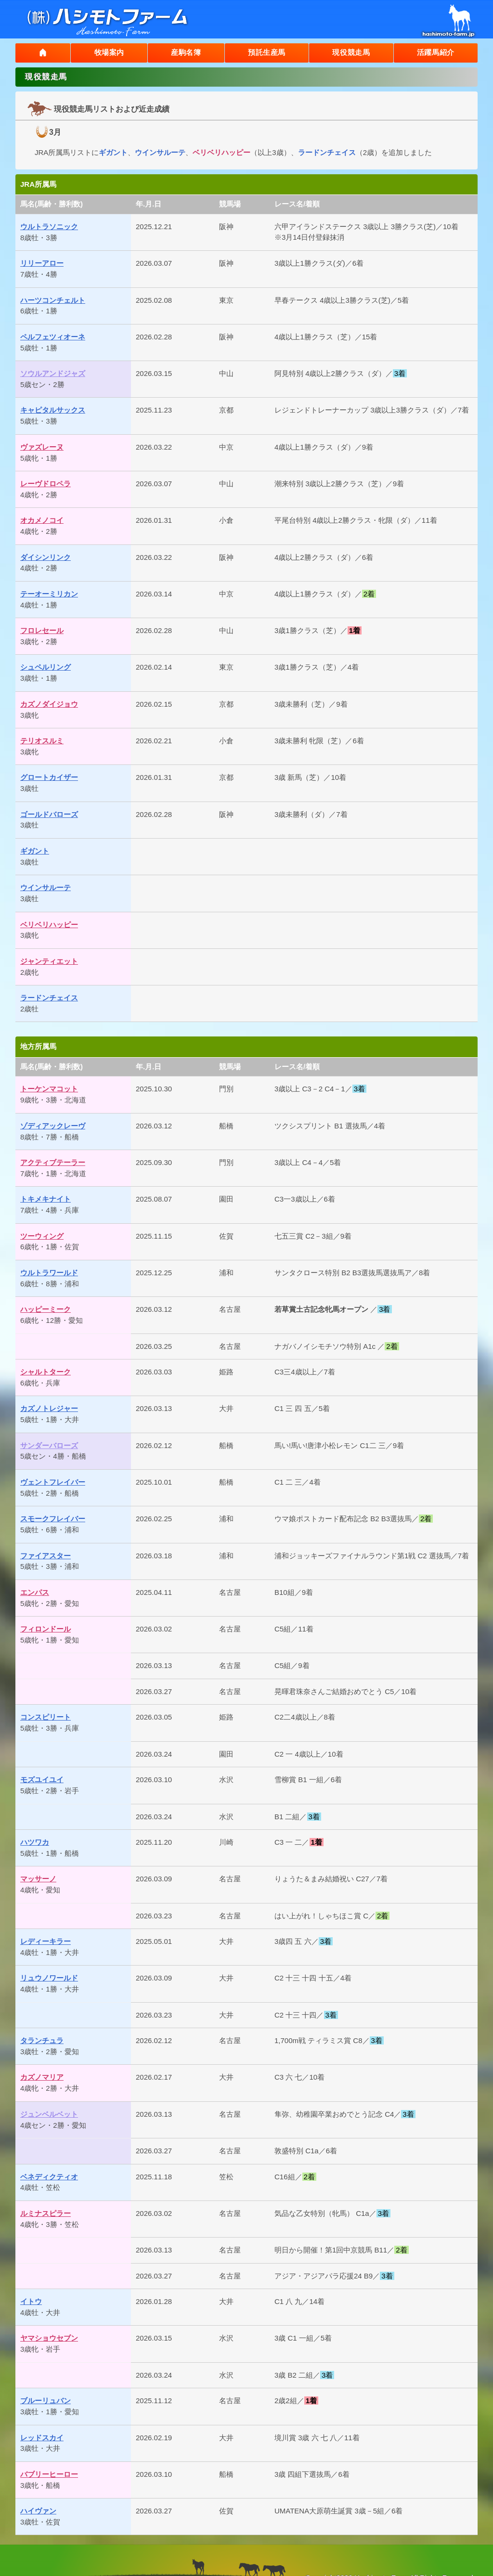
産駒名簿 (182, 53)
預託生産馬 (264, 53)
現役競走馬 (349, 53)
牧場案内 (105, 53)
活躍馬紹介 (435, 53)
